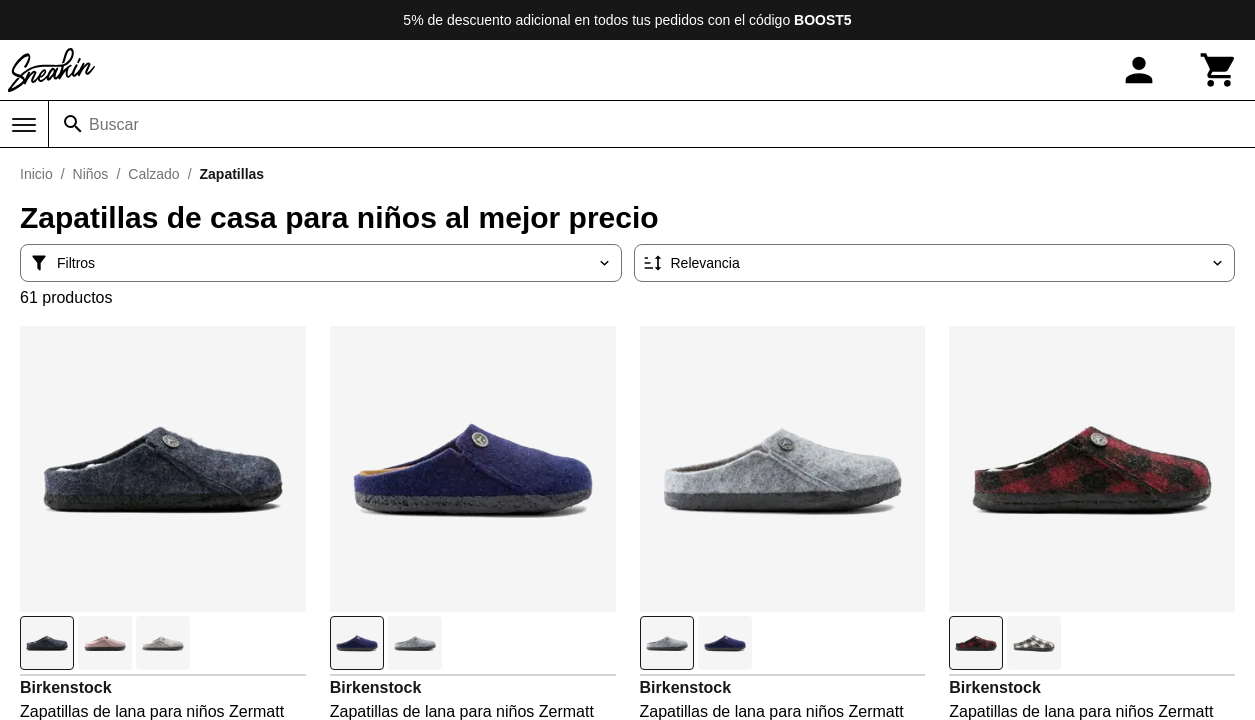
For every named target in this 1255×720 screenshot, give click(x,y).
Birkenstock (66, 687)
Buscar (114, 124)
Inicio (36, 174)
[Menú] (24, 125)
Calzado (153, 174)
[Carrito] (1219, 70)
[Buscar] (73, 124)
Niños (91, 174)
